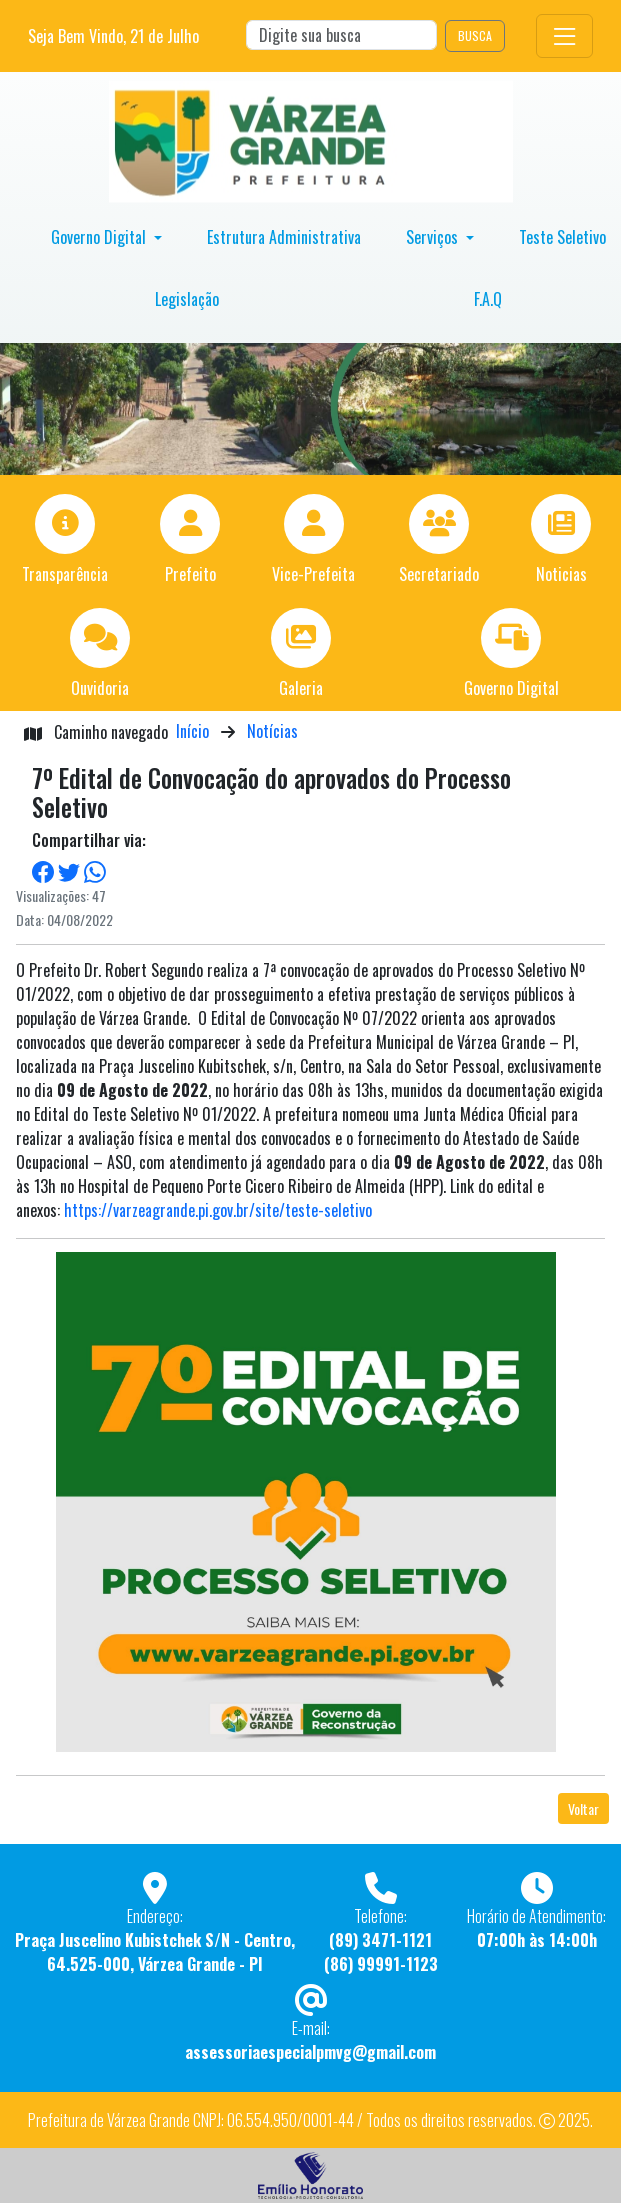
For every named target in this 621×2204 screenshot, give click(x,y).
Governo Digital (100, 237)
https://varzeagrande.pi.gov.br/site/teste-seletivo (218, 1210)
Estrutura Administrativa (284, 237)
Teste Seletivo (562, 237)
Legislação (187, 299)
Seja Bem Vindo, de (113, 36)
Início (192, 731)
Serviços (434, 237)
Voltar (583, 1808)
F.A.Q (488, 299)
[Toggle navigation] (564, 35)
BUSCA (475, 35)
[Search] (341, 35)
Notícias (272, 731)
